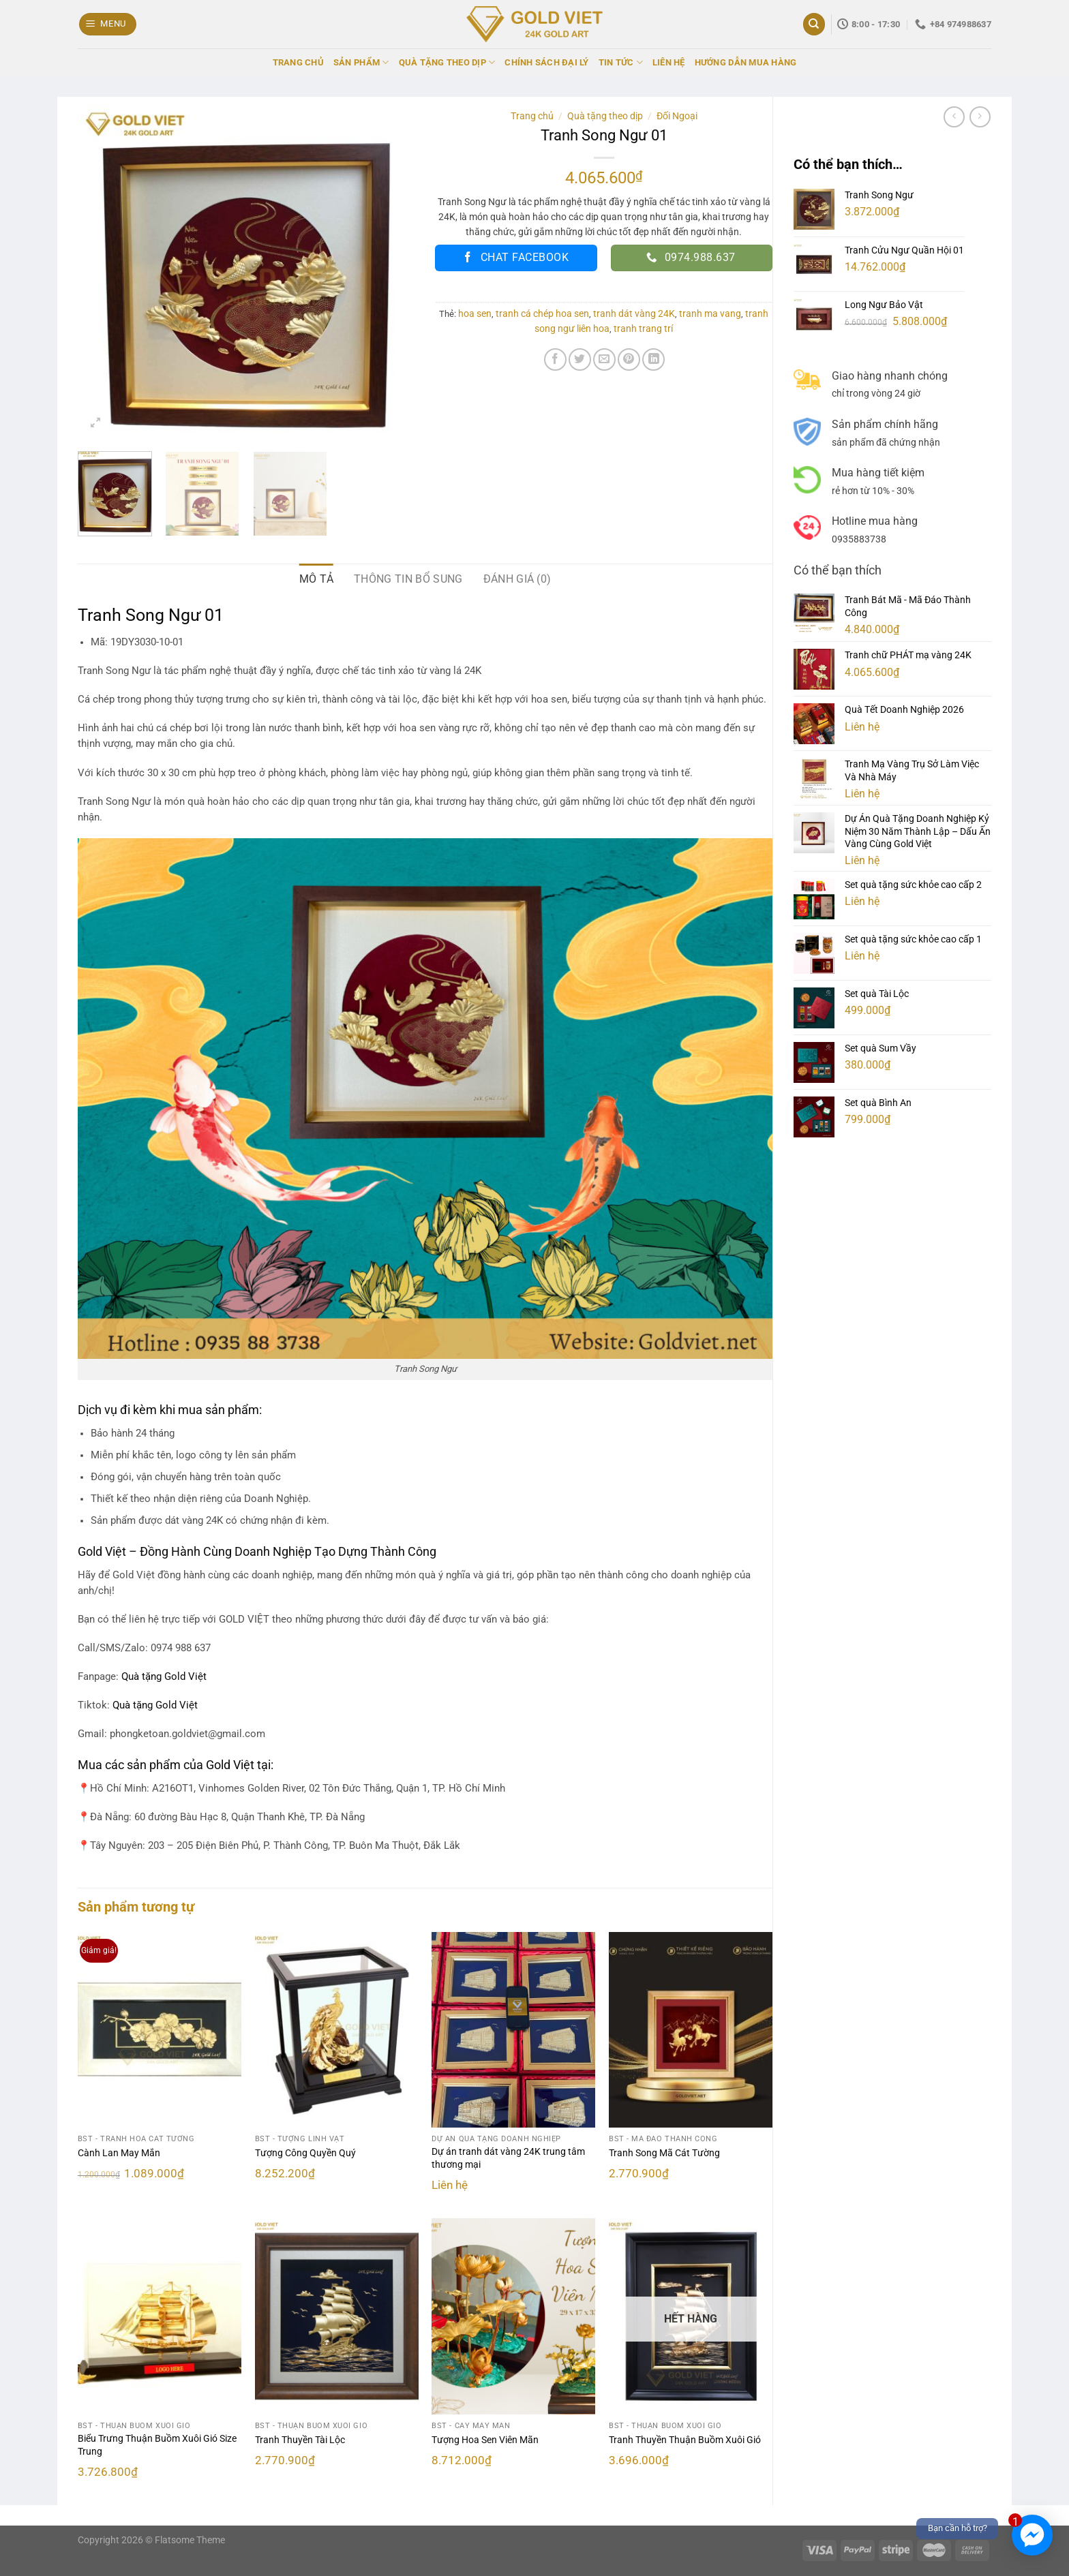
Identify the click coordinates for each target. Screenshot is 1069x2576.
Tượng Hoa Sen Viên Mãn (485, 2440)
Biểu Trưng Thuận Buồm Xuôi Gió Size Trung (157, 2445)
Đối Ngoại (677, 115)
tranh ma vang (710, 313)
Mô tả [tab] (316, 578)
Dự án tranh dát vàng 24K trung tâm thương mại (508, 2158)
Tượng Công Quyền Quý (305, 2153)
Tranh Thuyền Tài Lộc (300, 2440)
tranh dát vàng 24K (634, 313)
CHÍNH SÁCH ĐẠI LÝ (546, 62)
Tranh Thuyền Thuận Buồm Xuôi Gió (685, 2440)
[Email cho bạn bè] (604, 359)
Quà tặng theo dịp (605, 115)
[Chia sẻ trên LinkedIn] (653, 359)
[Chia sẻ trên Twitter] (580, 359)
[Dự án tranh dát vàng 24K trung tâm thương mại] (513, 2030)
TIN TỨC (621, 62)
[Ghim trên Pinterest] (629, 359)
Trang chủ (532, 115)
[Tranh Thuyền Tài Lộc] (337, 2316)
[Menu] (108, 24)
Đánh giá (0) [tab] (517, 578)
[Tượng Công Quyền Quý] (337, 2030)
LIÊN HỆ (668, 62)
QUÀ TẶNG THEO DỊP (447, 62)
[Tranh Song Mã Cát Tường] (690, 2030)
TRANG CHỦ (298, 62)
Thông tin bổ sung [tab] (408, 578)
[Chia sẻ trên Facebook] (555, 359)
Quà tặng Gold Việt (155, 1705)
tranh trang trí (643, 328)
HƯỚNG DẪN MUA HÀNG (746, 62)
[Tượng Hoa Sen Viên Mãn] (513, 2316)
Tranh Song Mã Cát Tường (664, 2153)
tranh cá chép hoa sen (542, 313)
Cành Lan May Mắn (119, 2153)
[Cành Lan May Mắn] (159, 2030)
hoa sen (475, 313)
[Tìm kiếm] (814, 24)
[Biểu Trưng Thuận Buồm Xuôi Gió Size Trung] (159, 2316)
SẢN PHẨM (361, 62)
